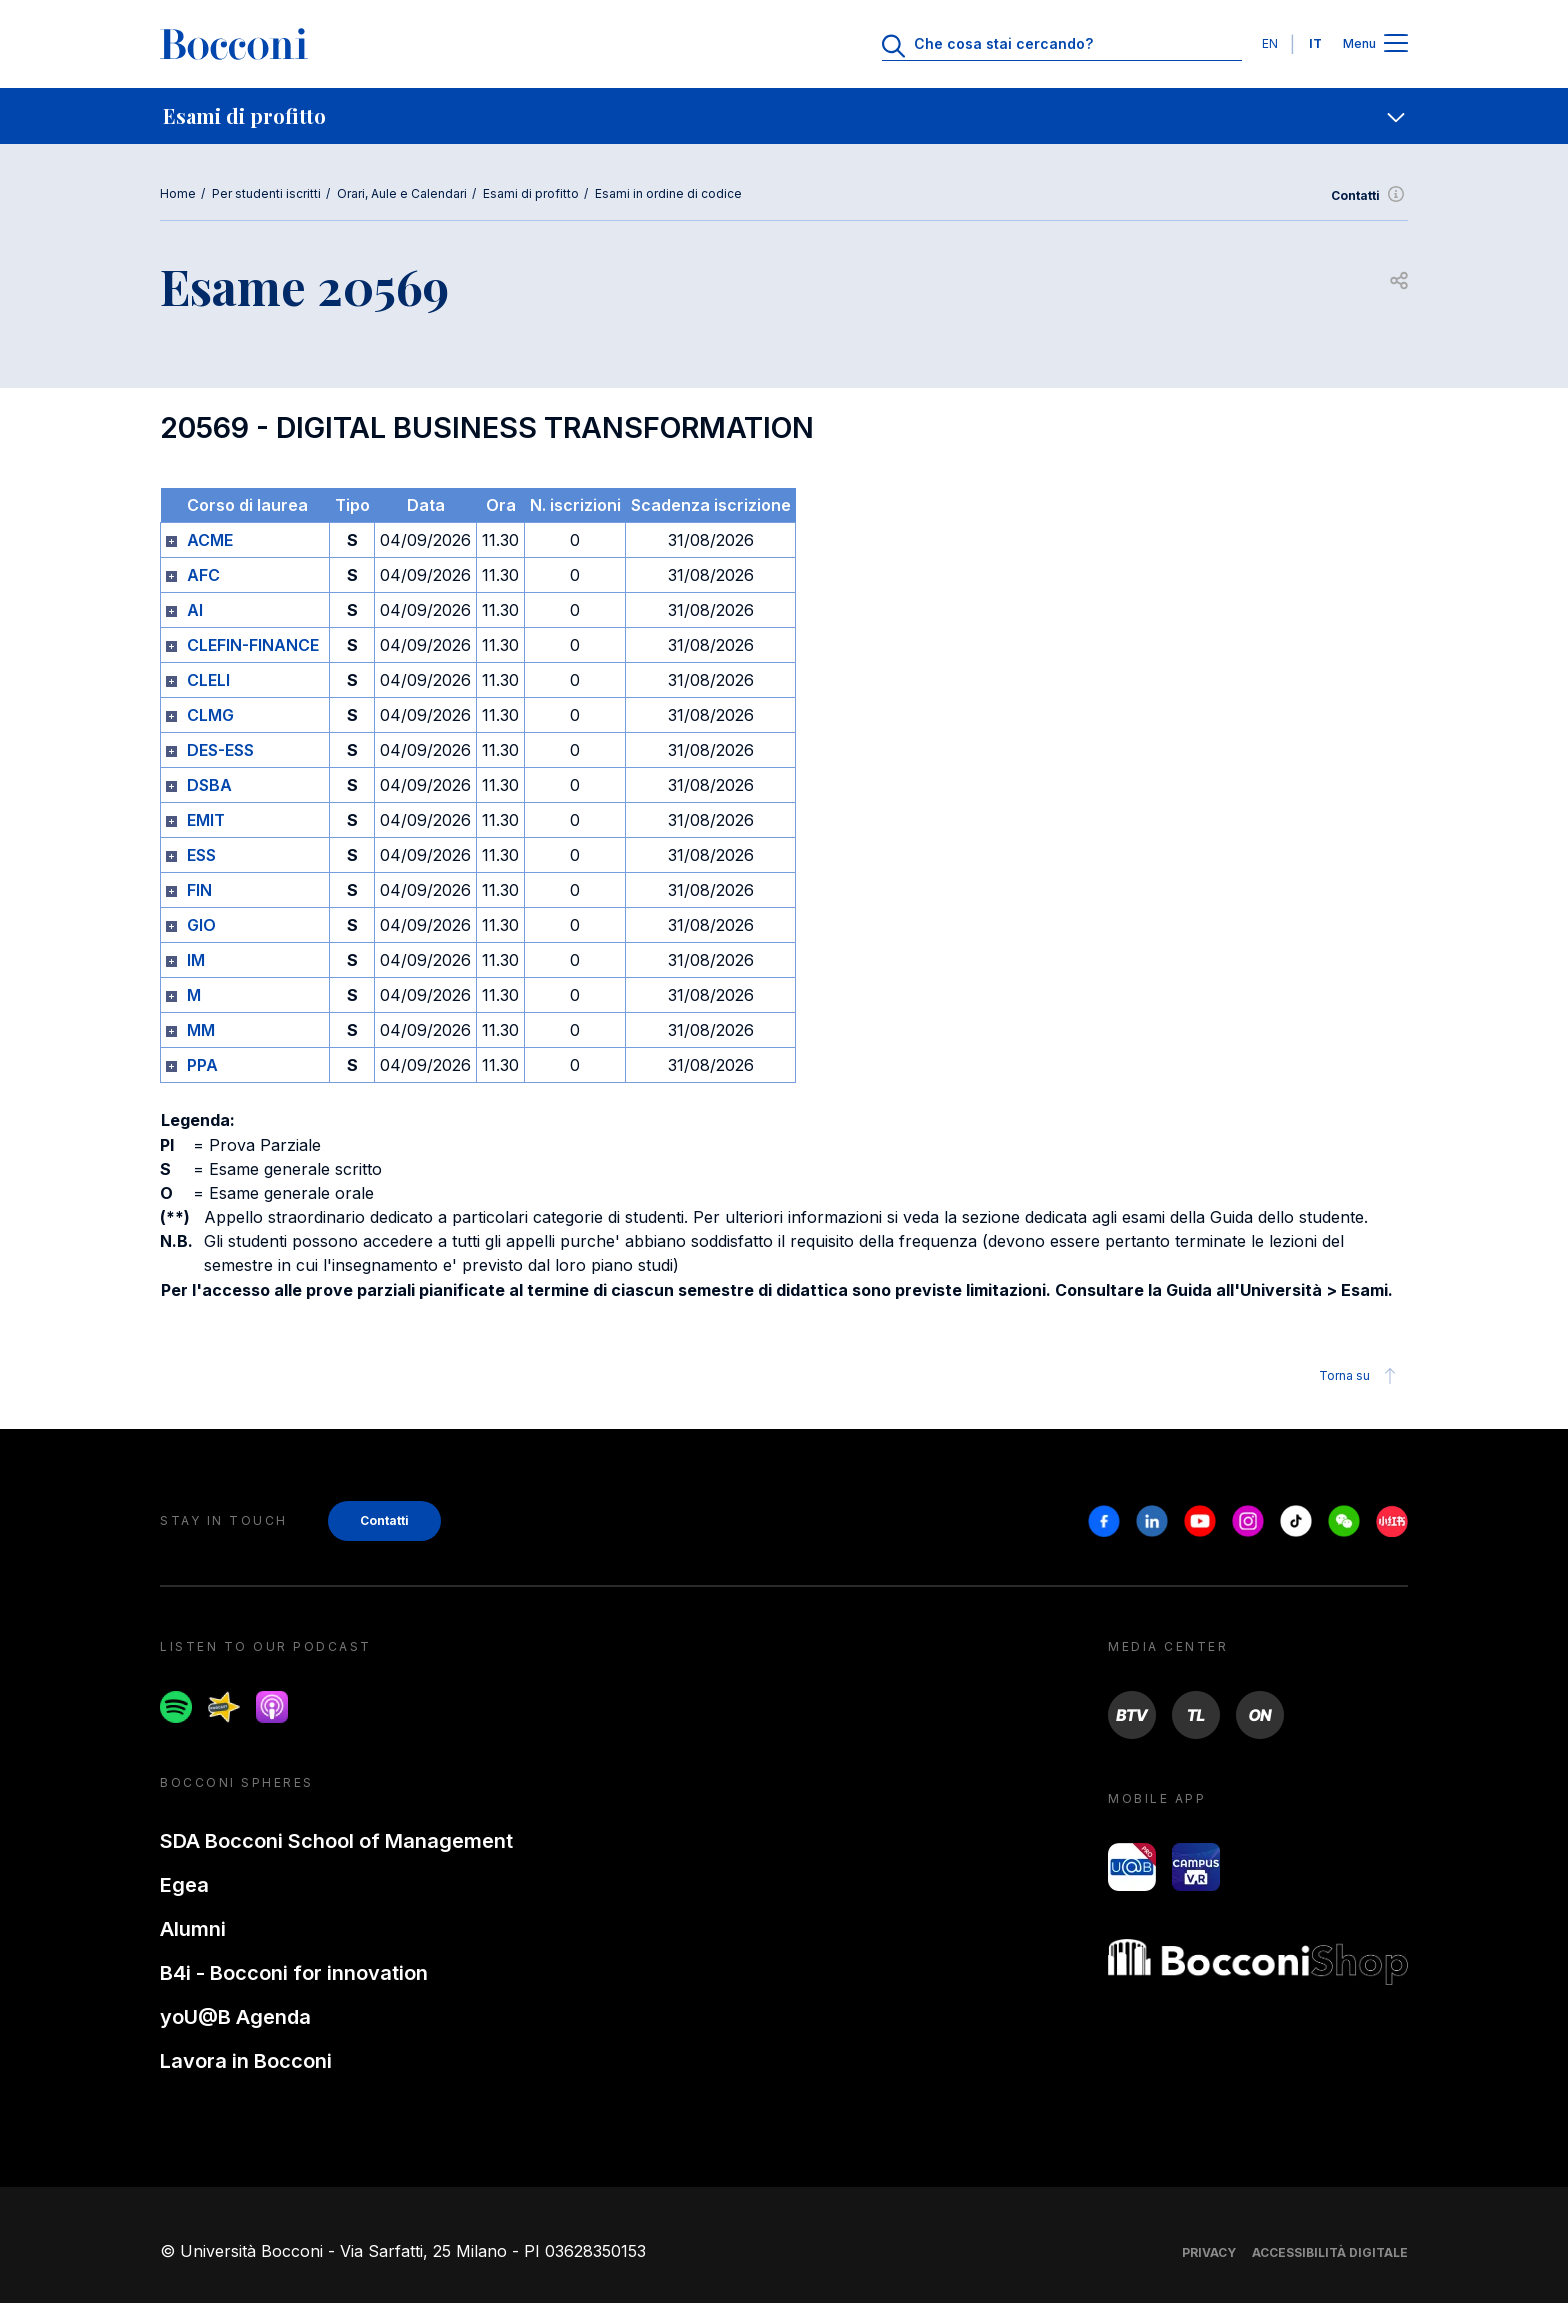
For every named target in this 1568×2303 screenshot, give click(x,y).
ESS (201, 855)
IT (1315, 43)
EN (1270, 43)
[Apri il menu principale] (1396, 44)
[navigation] (784, 116)
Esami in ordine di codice (668, 193)
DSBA (209, 785)
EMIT (206, 820)
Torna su (1360, 1376)
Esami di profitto (531, 193)
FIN (199, 890)
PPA (202, 1065)
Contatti (1369, 196)
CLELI (208, 680)
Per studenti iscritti (266, 193)
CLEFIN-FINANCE (253, 645)
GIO (201, 925)
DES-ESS (220, 750)
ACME (210, 540)
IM (196, 960)
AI (195, 610)
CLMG (210, 715)
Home (178, 193)
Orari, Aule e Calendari (402, 193)
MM (201, 1030)
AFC (203, 575)
